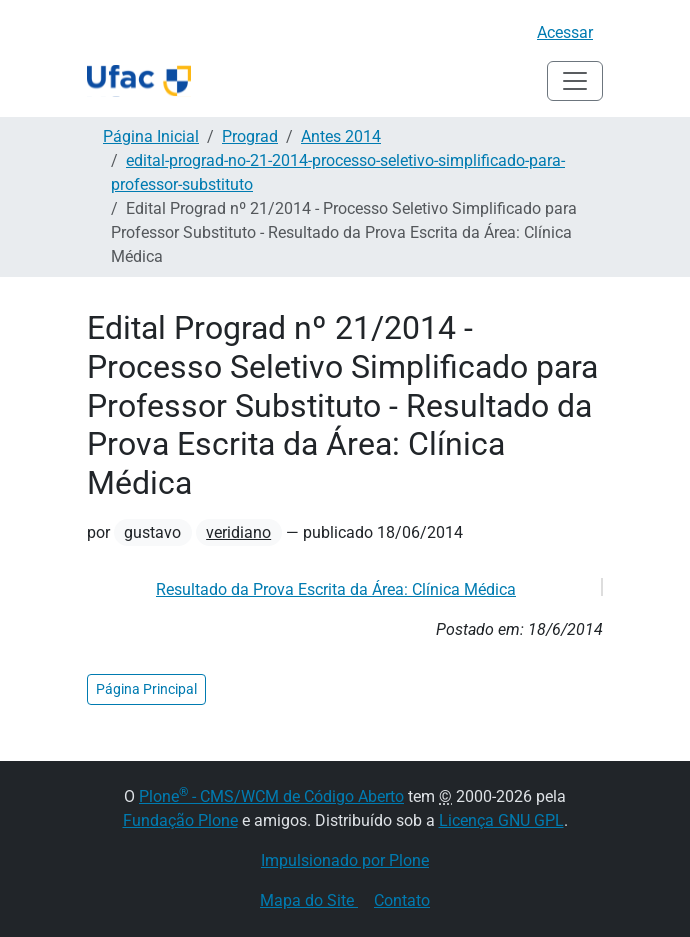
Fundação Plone (180, 820)
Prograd (250, 136)
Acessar (565, 32)
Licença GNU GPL (501, 820)
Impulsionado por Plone (345, 860)
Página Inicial (151, 136)
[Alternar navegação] (575, 81)
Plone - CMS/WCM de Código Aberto (271, 796)
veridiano (238, 532)
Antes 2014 (341, 136)
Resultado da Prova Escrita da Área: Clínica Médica (336, 589)
